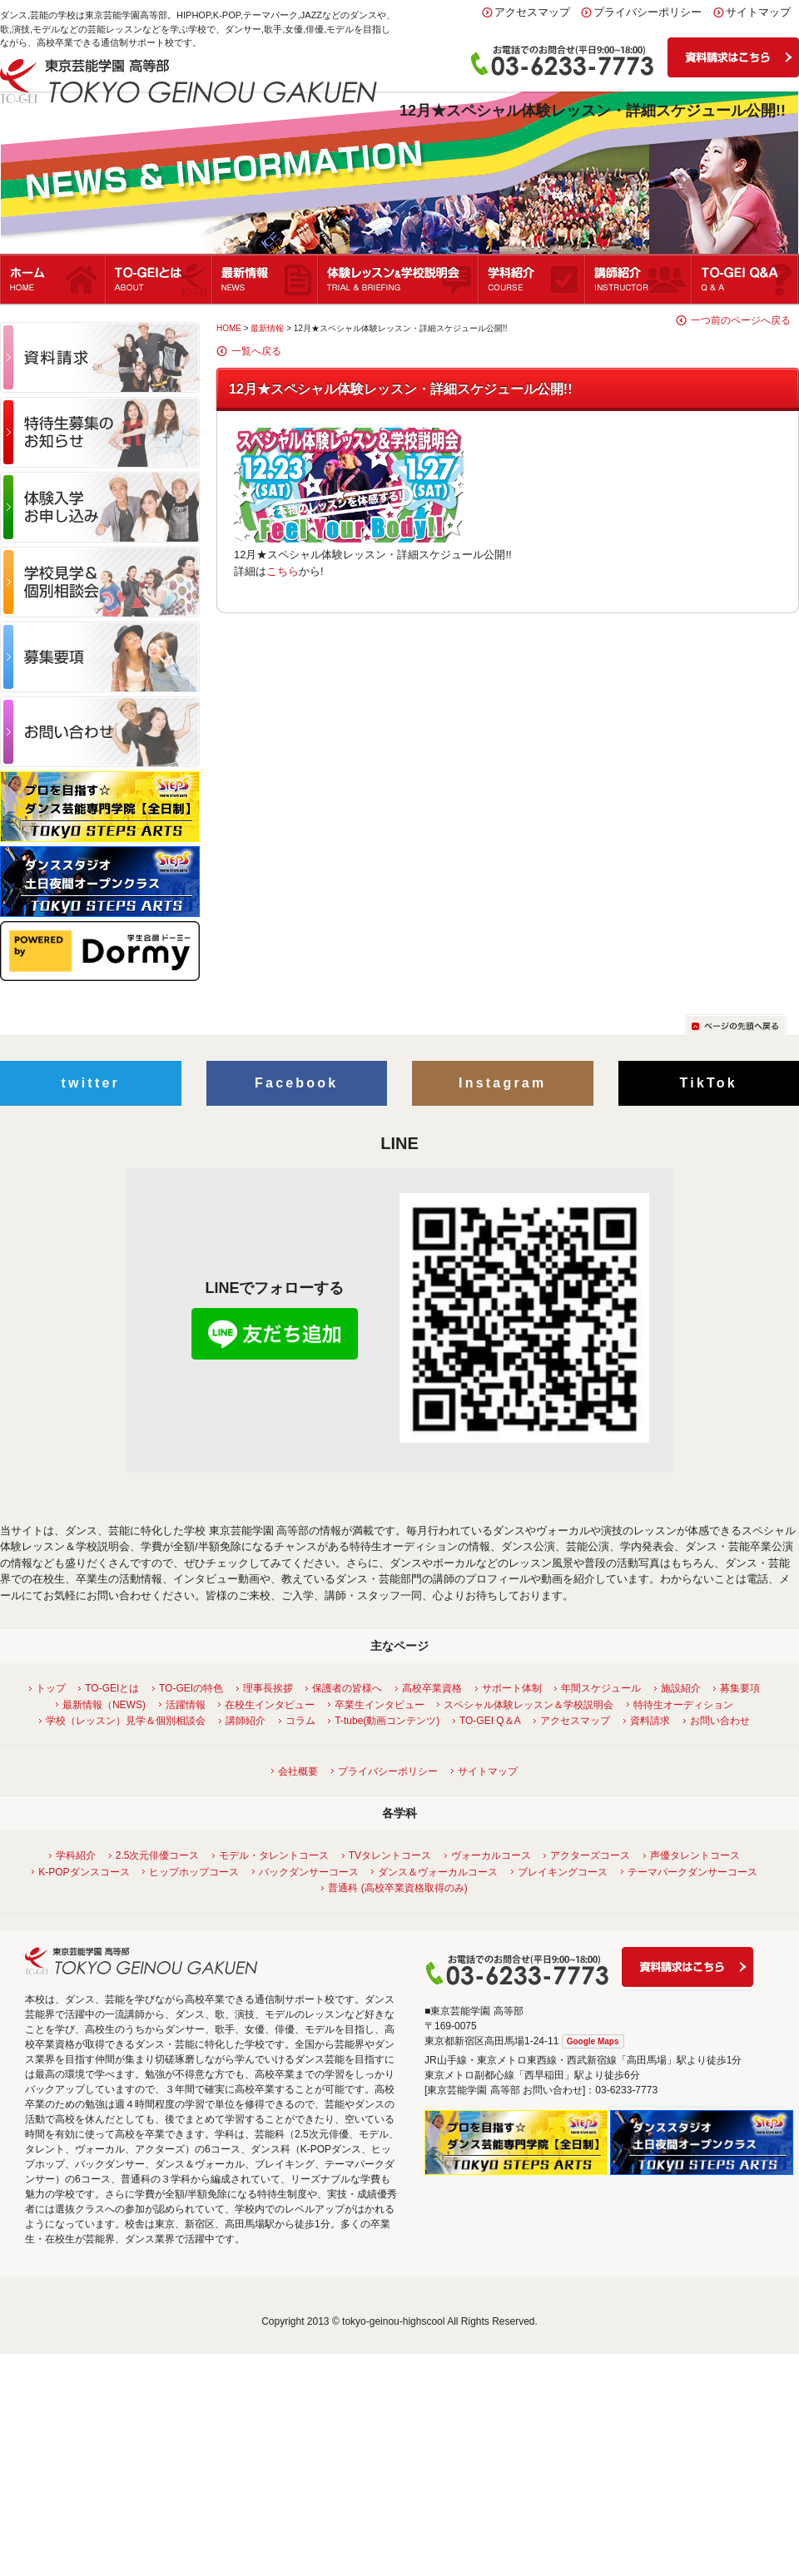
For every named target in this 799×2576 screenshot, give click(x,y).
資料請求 (648, 1720)
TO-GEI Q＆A (488, 1720)
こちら (282, 571)
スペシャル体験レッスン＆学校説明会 (526, 1705)
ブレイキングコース (561, 1872)
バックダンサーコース (307, 1872)
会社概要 (296, 1771)
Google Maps (593, 2041)
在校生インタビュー (268, 1705)
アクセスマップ (532, 12)
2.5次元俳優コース (156, 1855)
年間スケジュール (599, 1688)
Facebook (296, 1083)
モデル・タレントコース (272, 1855)
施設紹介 (679, 1688)
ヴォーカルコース (489, 1855)
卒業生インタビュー (377, 1705)
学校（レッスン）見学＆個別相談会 (124, 1720)
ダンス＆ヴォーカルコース (436, 1872)
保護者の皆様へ (345, 1688)
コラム (298, 1720)
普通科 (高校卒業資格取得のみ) (395, 1888)
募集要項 (738, 1688)
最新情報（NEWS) (102, 1705)
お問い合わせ (718, 1720)
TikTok (708, 1083)
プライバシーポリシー (647, 12)
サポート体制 (510, 1688)
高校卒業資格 (430, 1688)
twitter (91, 1083)
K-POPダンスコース (81, 1872)
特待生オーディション (681, 1705)
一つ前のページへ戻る (741, 320)
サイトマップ (758, 12)
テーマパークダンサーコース (690, 1872)
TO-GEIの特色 (189, 1688)
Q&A (745, 279)
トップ (49, 1688)
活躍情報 (183, 1705)
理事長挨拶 (266, 1688)
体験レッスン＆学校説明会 (399, 279)
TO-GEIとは (160, 279)
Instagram (502, 1083)
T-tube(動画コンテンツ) (384, 1720)
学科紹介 (532, 279)
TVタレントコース (388, 1855)
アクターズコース (588, 1855)
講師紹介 (639, 279)
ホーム (53, 279)
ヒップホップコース (192, 1872)
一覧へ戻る (256, 351)
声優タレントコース (693, 1855)
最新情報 (266, 279)
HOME (228, 328)
